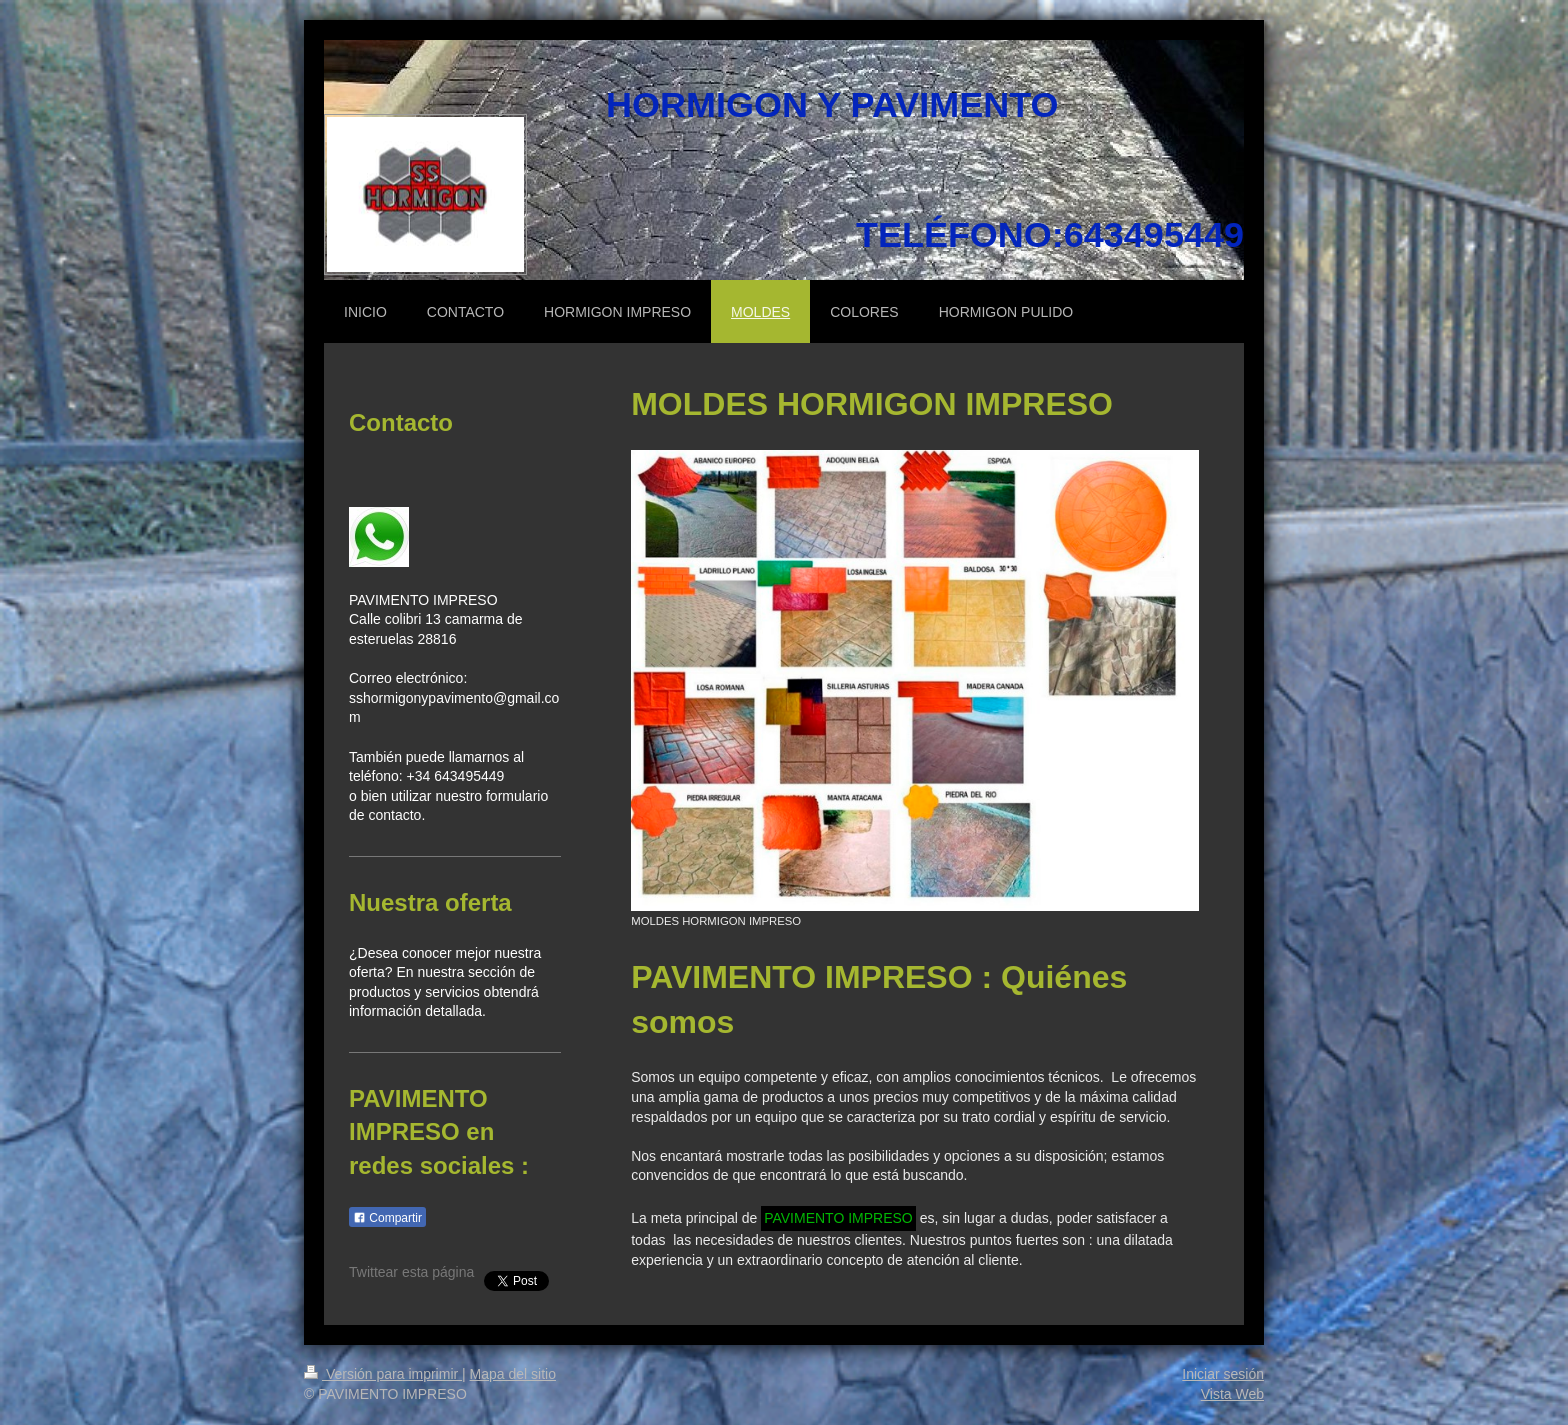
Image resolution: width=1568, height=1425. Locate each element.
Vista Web (1232, 1394)
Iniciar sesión (1223, 1374)
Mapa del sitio (513, 1374)
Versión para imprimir (383, 1374)
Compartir (387, 1218)
